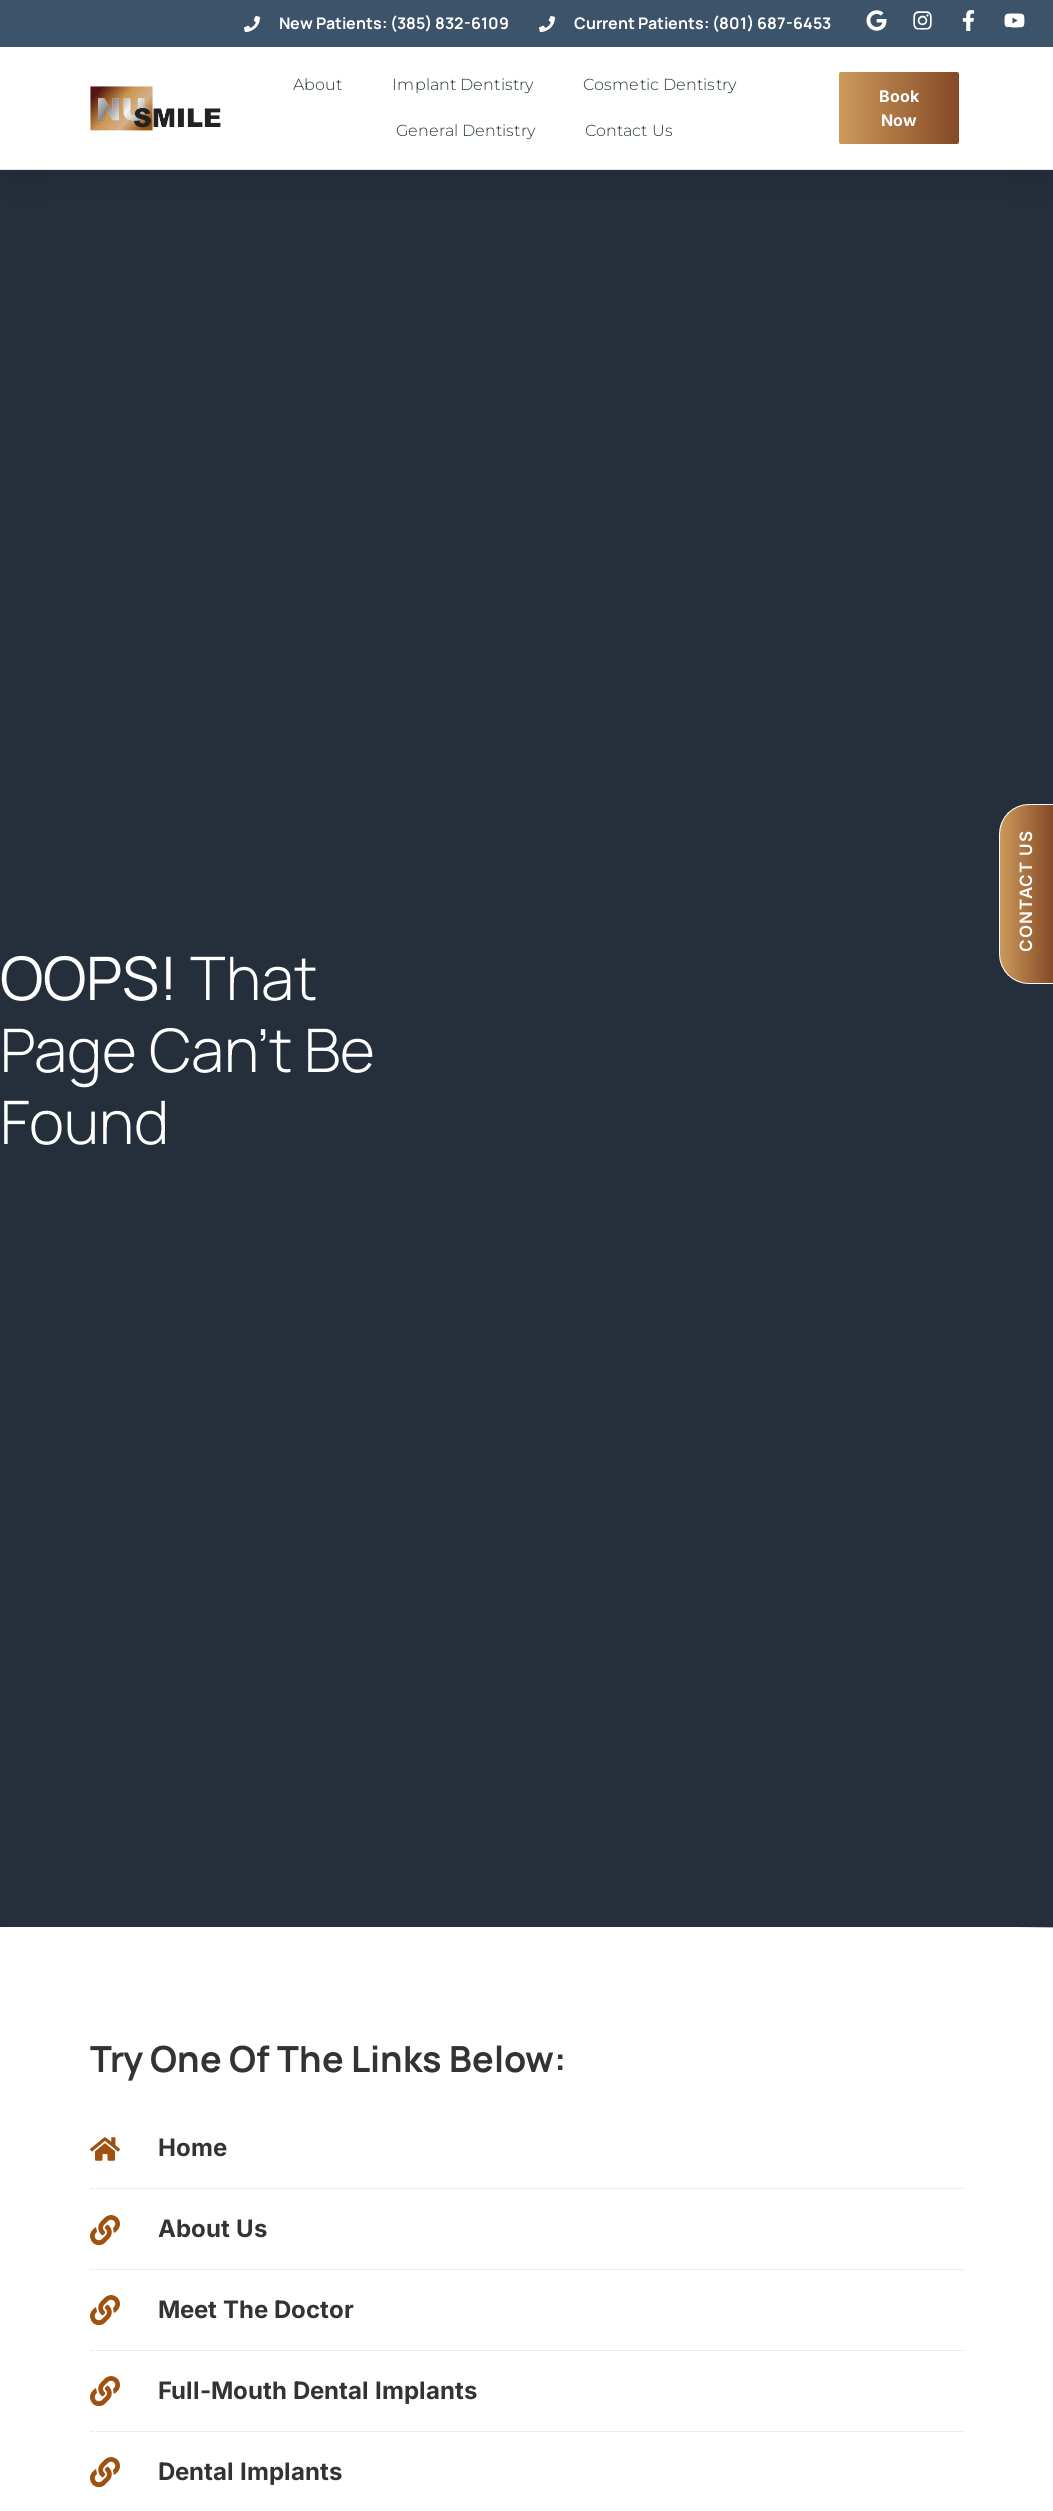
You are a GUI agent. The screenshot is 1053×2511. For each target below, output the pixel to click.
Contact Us (634, 131)
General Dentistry (470, 131)
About (323, 85)
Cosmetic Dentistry (664, 85)
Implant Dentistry (467, 85)
